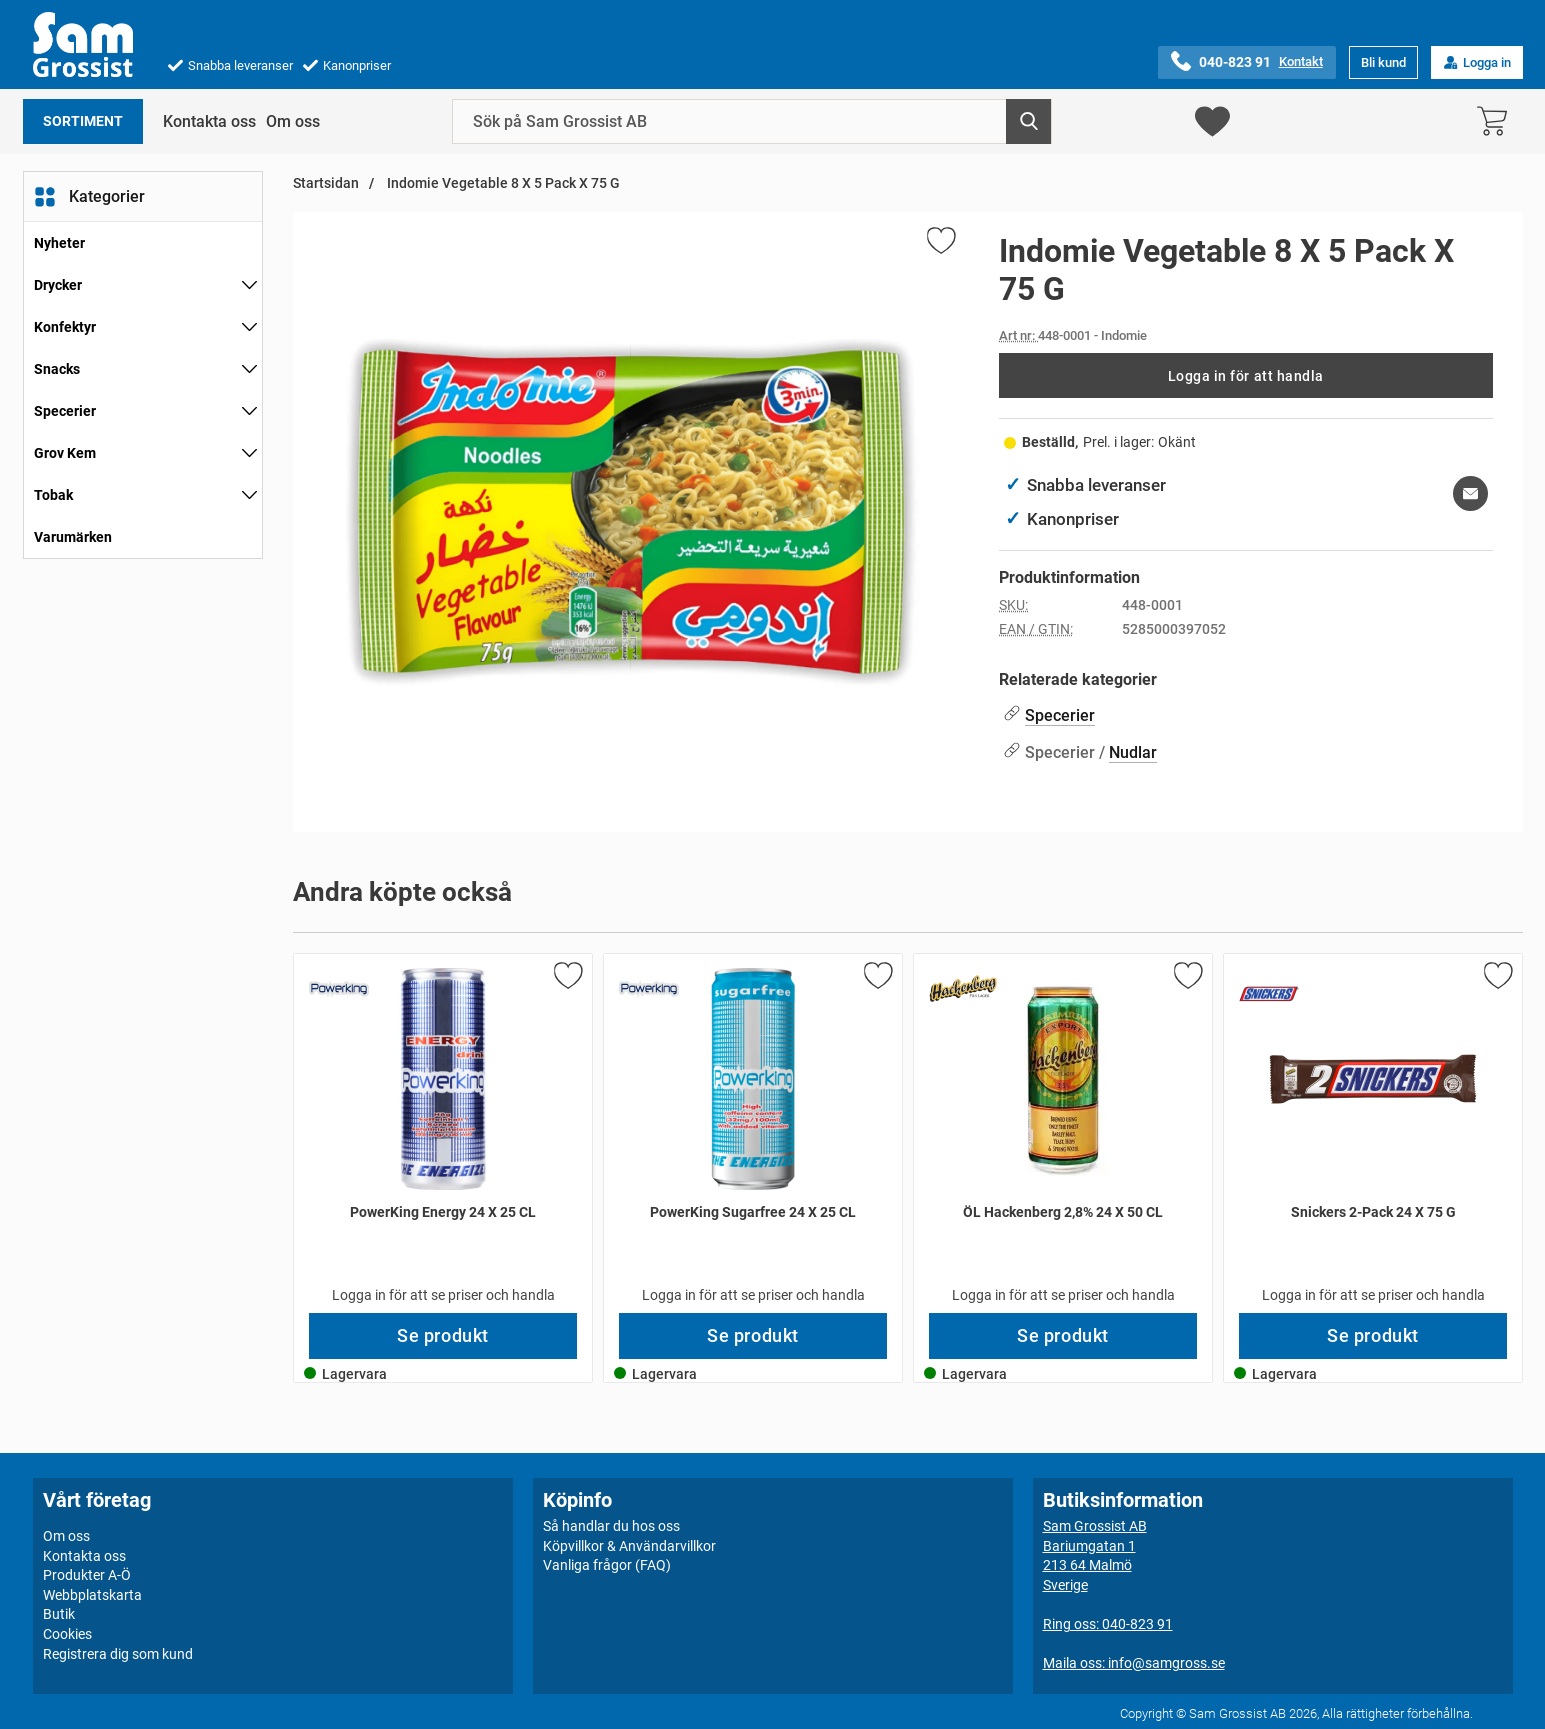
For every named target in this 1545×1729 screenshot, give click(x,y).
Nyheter (59, 243)
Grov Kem (65, 453)
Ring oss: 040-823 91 (1108, 1624)
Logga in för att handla (1246, 376)
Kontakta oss (209, 121)
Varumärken (73, 537)
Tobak (53, 495)
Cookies (67, 1634)
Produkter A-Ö (87, 1575)
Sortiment (83, 121)
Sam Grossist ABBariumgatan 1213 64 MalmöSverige (1095, 1555)
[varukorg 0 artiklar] (1497, 121)
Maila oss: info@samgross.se (1134, 1663)
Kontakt (1301, 61)
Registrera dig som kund (118, 1654)
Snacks (57, 369)
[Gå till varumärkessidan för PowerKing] (339, 989)
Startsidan (326, 183)
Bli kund (1383, 62)
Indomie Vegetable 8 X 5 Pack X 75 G (502, 183)
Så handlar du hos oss (611, 1526)
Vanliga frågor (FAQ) (607, 1565)
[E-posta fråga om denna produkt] (1470, 493)
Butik (59, 1614)
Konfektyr (65, 327)
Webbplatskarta (92, 1595)
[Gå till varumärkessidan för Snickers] (1269, 994)
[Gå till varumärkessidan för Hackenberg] (964, 989)
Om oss (293, 121)
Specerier (65, 411)
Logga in (1477, 62)
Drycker (58, 285)
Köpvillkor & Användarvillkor (629, 1546)
